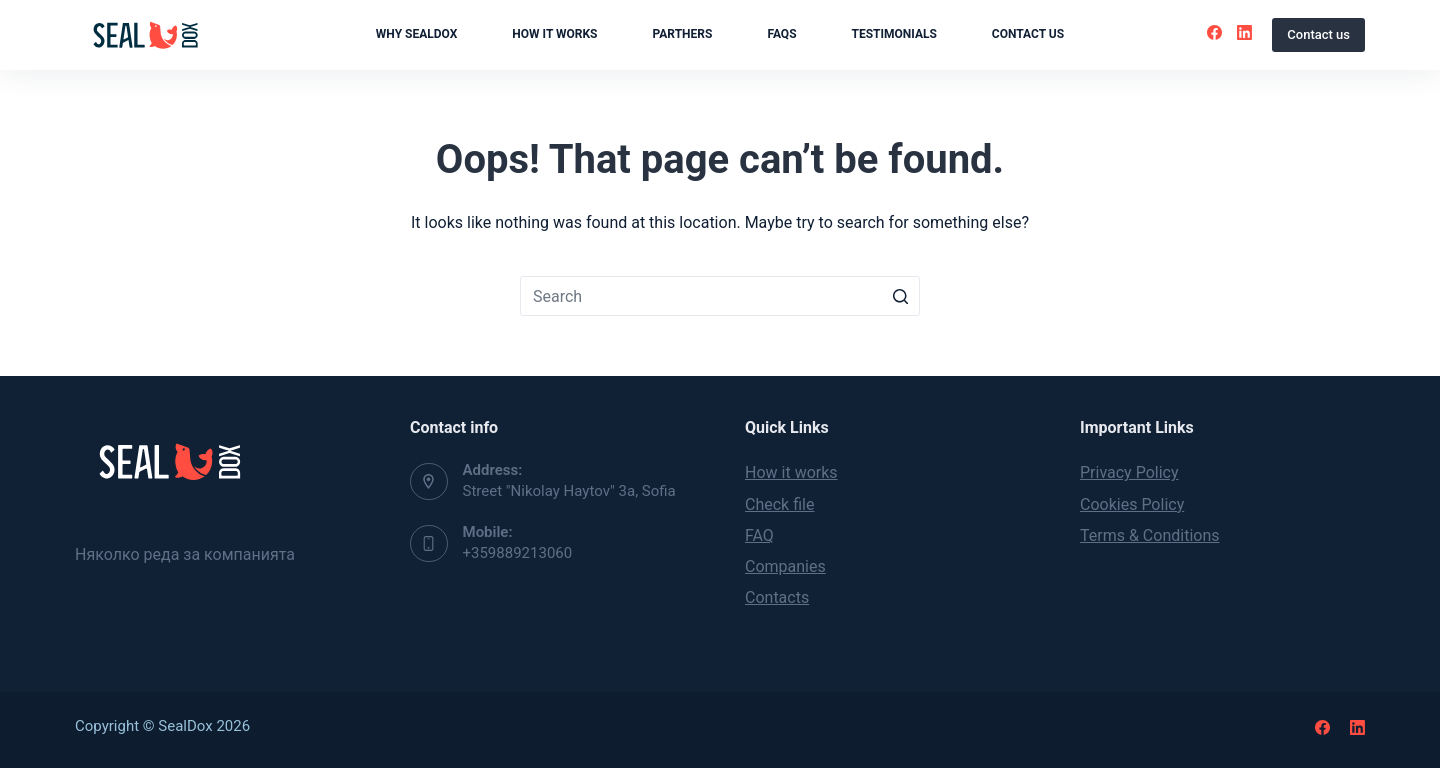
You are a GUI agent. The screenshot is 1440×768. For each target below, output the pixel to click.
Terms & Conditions (1150, 535)
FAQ (759, 535)
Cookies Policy (1132, 504)
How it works (554, 34)
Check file (779, 504)
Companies (785, 566)
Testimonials (894, 34)
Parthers (683, 34)
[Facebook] (1214, 32)
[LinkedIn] (1244, 32)
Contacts (777, 597)
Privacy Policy (1129, 472)
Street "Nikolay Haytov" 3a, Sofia (569, 491)
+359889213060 (518, 553)
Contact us (1028, 34)
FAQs (781, 34)
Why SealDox (416, 34)
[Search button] (900, 296)
